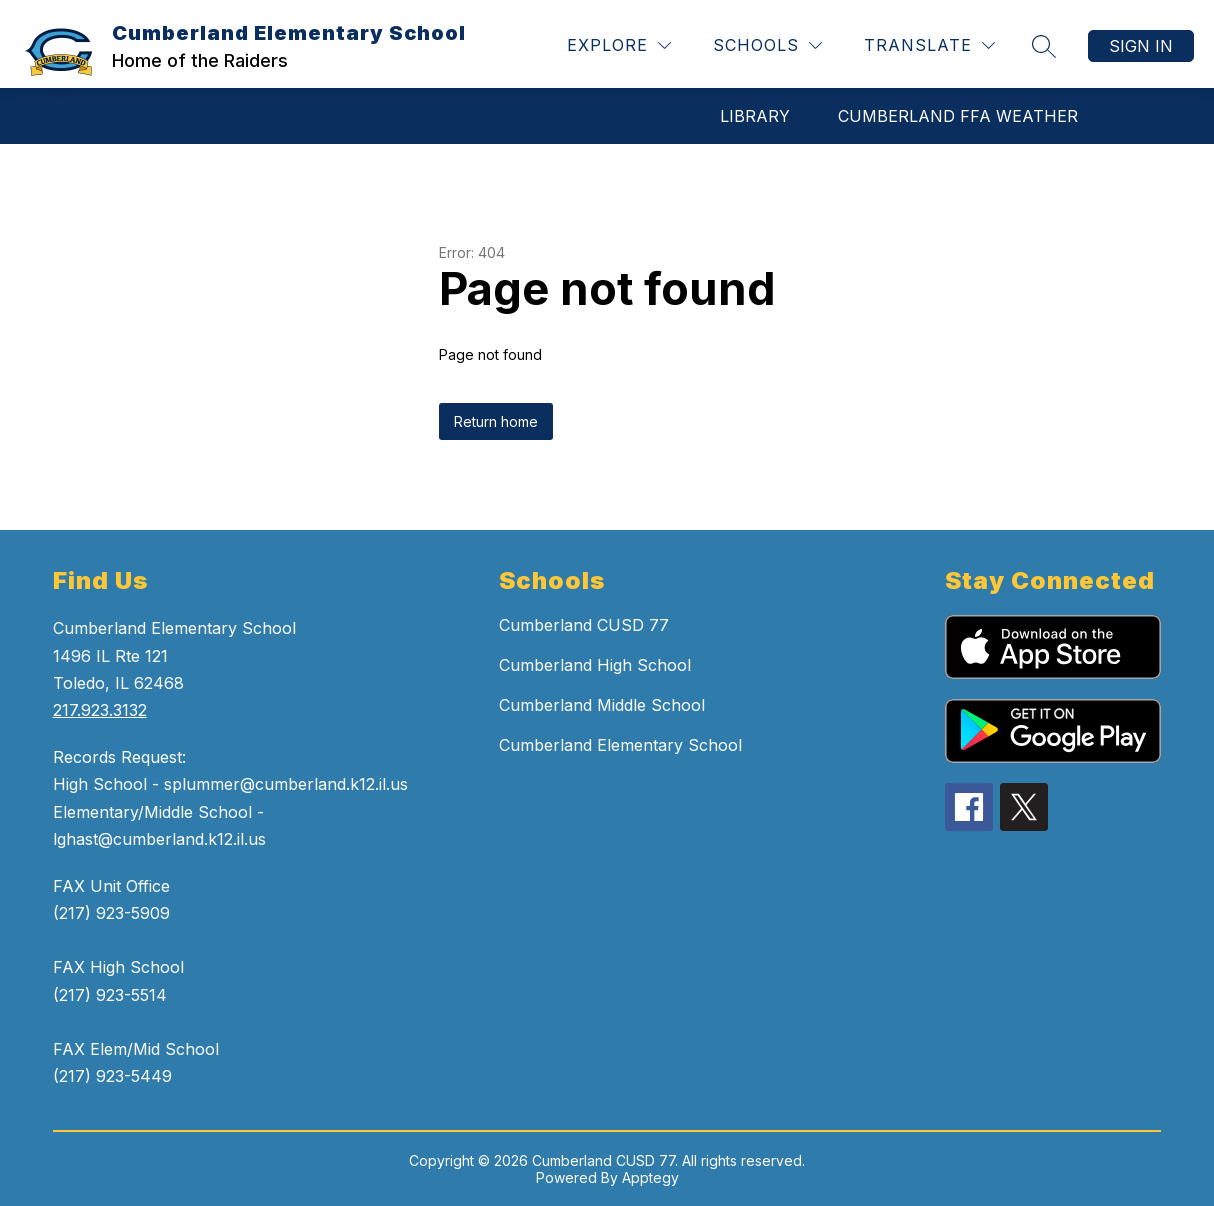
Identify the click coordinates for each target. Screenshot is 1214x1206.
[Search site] (1044, 46)
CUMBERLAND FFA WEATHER (958, 116)
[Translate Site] (929, 45)
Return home (496, 421)
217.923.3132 (100, 710)
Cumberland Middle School (602, 705)
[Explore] (619, 45)
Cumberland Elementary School (620, 745)
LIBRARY (755, 116)
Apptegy (650, 1177)
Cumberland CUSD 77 (584, 625)
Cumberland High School (595, 665)
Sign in (1141, 46)
